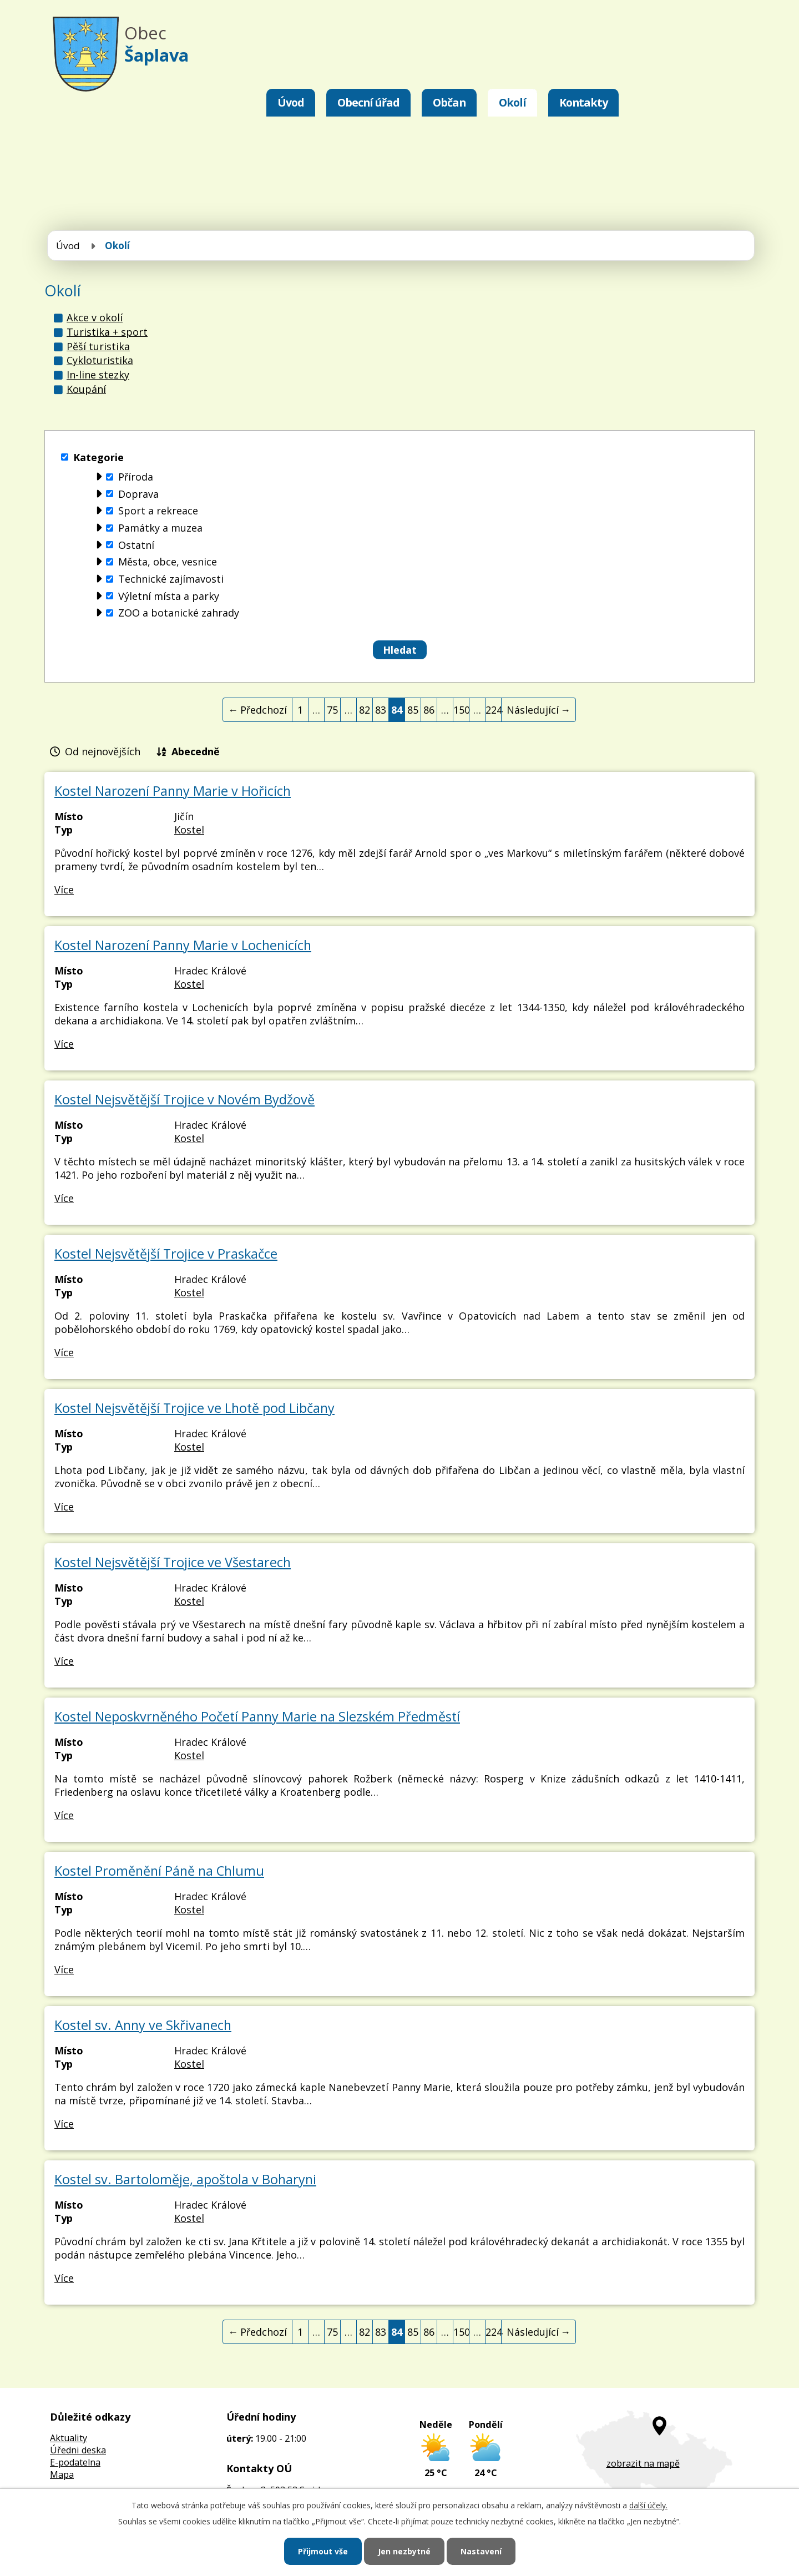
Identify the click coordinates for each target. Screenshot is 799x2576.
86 (428, 709)
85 (412, 709)
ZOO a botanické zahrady (178, 613)
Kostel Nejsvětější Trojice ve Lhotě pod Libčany (194, 1408)
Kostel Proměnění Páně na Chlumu (159, 1871)
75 (332, 709)
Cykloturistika (100, 360)
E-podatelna (75, 2462)
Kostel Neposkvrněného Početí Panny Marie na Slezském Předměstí (257, 1716)
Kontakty (583, 102)
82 (364, 709)
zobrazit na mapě (643, 2463)
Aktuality (68, 2438)
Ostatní (136, 545)
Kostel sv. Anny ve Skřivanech (142, 2025)
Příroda (135, 476)
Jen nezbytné (404, 2551)
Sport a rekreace (158, 511)
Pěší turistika (98, 346)
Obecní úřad (368, 102)
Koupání (86, 389)
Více (64, 889)
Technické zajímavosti (171, 578)
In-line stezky (98, 374)
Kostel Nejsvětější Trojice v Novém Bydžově (184, 1099)
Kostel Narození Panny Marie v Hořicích (172, 791)
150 (461, 709)
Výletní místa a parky (168, 596)
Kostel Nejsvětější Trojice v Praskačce (165, 1253)
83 (380, 709)
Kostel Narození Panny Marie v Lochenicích (182, 945)
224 (494, 709)
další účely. (648, 2505)
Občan (449, 102)
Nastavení (481, 2551)
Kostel (189, 829)
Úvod (290, 102)
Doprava (138, 494)
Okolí (512, 102)
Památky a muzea (160, 527)
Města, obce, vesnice (167, 562)
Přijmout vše (323, 2551)
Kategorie (98, 457)
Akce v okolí (95, 317)
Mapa (62, 2474)
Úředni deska (78, 2450)
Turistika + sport (107, 332)
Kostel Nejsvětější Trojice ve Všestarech (172, 1562)
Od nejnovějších (102, 751)
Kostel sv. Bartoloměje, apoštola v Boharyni (185, 2179)
